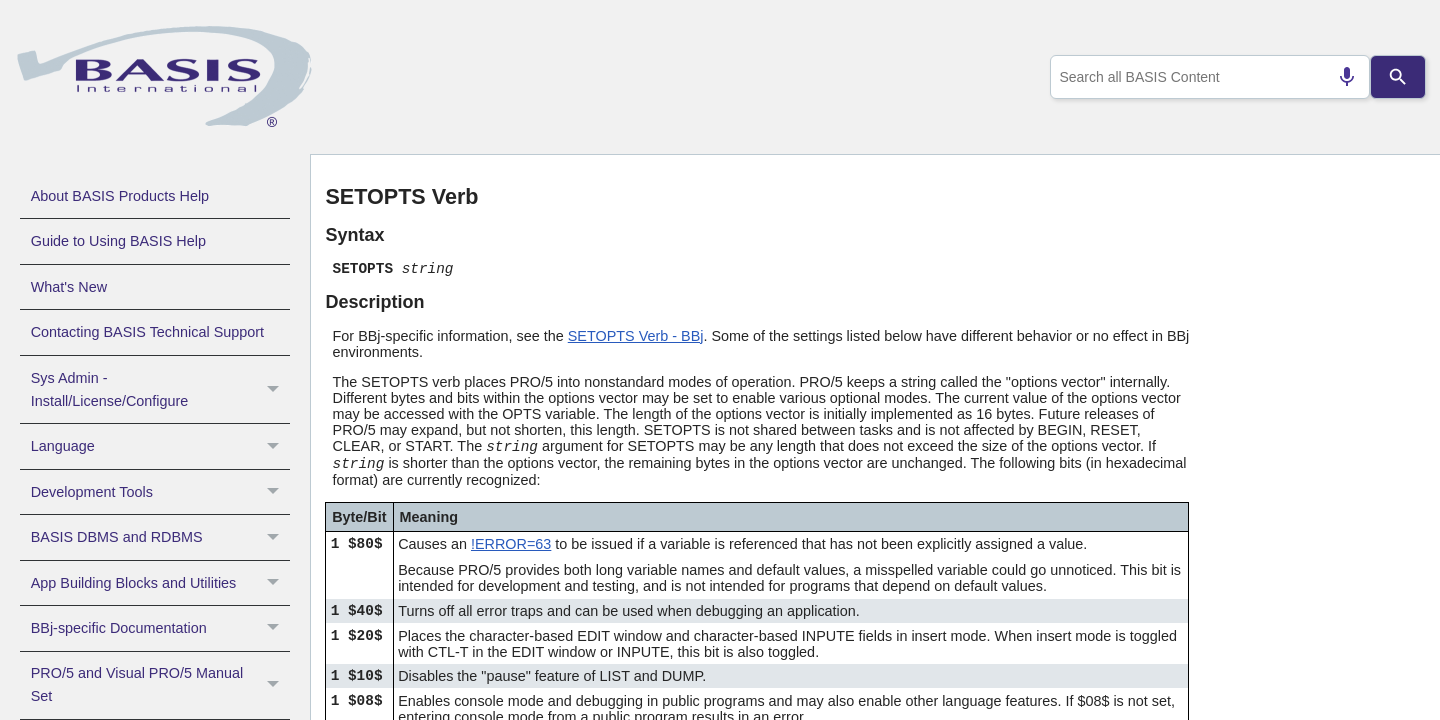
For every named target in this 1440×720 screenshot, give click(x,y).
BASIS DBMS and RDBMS (160, 537)
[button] (275, 390)
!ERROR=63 (511, 544)
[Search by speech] (1339, 77)
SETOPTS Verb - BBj (636, 336)
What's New (69, 287)
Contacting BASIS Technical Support (147, 332)
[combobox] (1206, 77)
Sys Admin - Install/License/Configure (160, 390)
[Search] (1398, 77)
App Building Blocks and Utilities (160, 583)
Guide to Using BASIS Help (118, 241)
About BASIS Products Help (120, 196)
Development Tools (160, 492)
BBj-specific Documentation (160, 628)
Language (160, 446)
